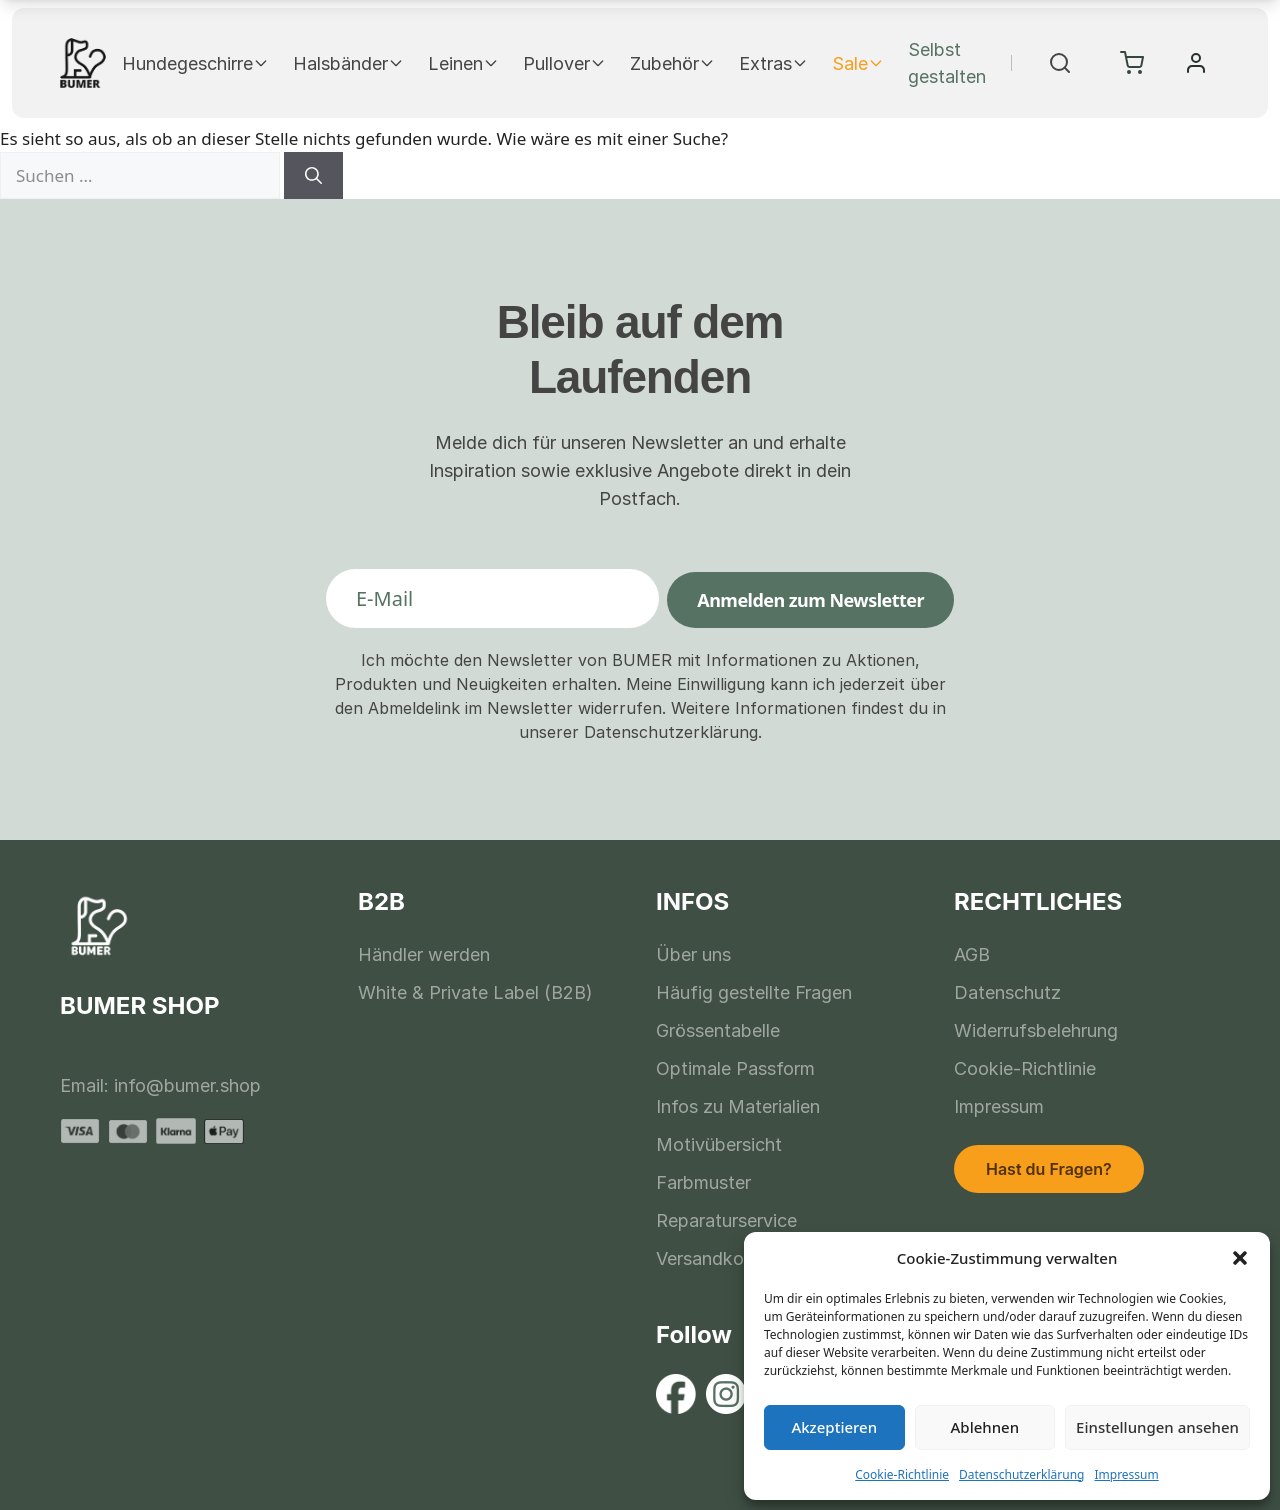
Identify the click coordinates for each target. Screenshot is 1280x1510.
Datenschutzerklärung (1021, 1474)
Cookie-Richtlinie (902, 1474)
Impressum (1126, 1474)
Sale (858, 63)
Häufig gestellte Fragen (754, 992)
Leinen (463, 63)
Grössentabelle (718, 1030)
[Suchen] (313, 176)
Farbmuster (703, 1182)
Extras (773, 63)
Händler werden (424, 954)
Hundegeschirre (195, 63)
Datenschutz (1007, 992)
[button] (1240, 1258)
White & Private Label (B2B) (475, 992)
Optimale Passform (735, 1068)
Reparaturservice (726, 1220)
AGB (972, 954)
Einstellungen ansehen (1157, 1427)
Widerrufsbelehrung (1036, 1030)
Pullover (564, 63)
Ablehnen (985, 1427)
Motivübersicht (719, 1144)
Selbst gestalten (947, 63)
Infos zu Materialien (738, 1106)
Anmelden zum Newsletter (810, 600)
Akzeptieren (834, 1427)
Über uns (693, 954)
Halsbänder (348, 63)
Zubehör (672, 63)
